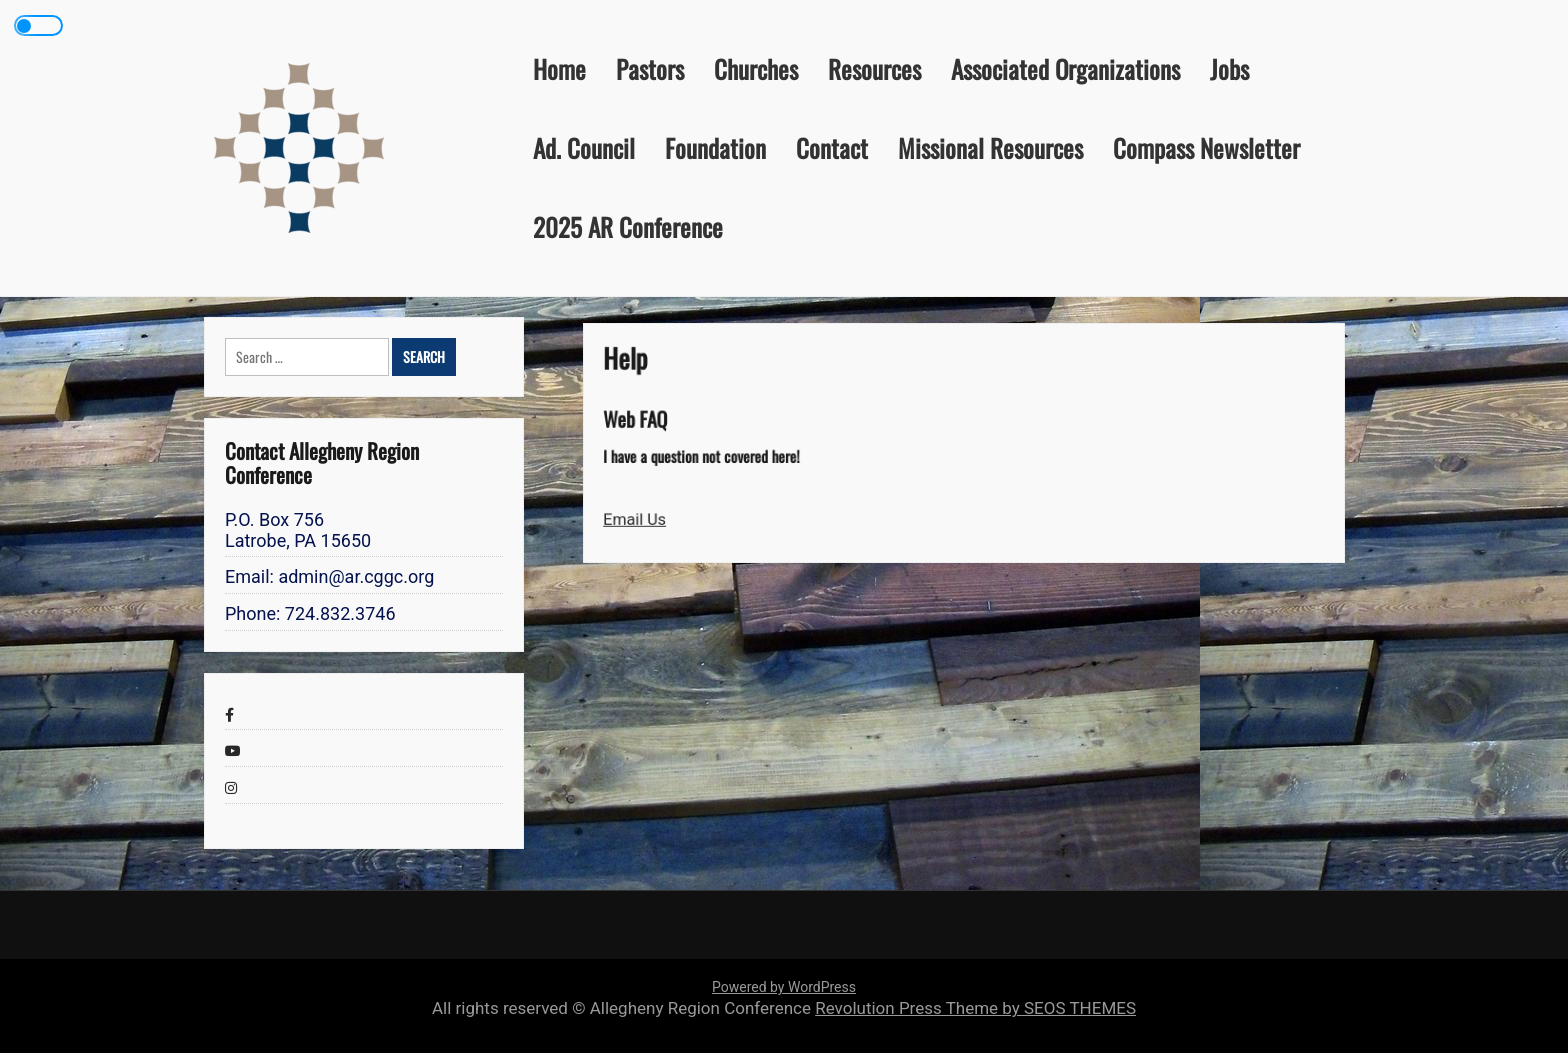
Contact (832, 147)
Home (559, 68)
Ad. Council (584, 147)
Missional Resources (990, 147)
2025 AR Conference (628, 226)
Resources (874, 68)
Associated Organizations (1065, 68)
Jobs (1229, 68)
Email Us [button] (645, 517)
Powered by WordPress (784, 987)
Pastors (650, 68)
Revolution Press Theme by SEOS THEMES (975, 1008)
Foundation (715, 147)
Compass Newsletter (1206, 147)
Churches (756, 68)
